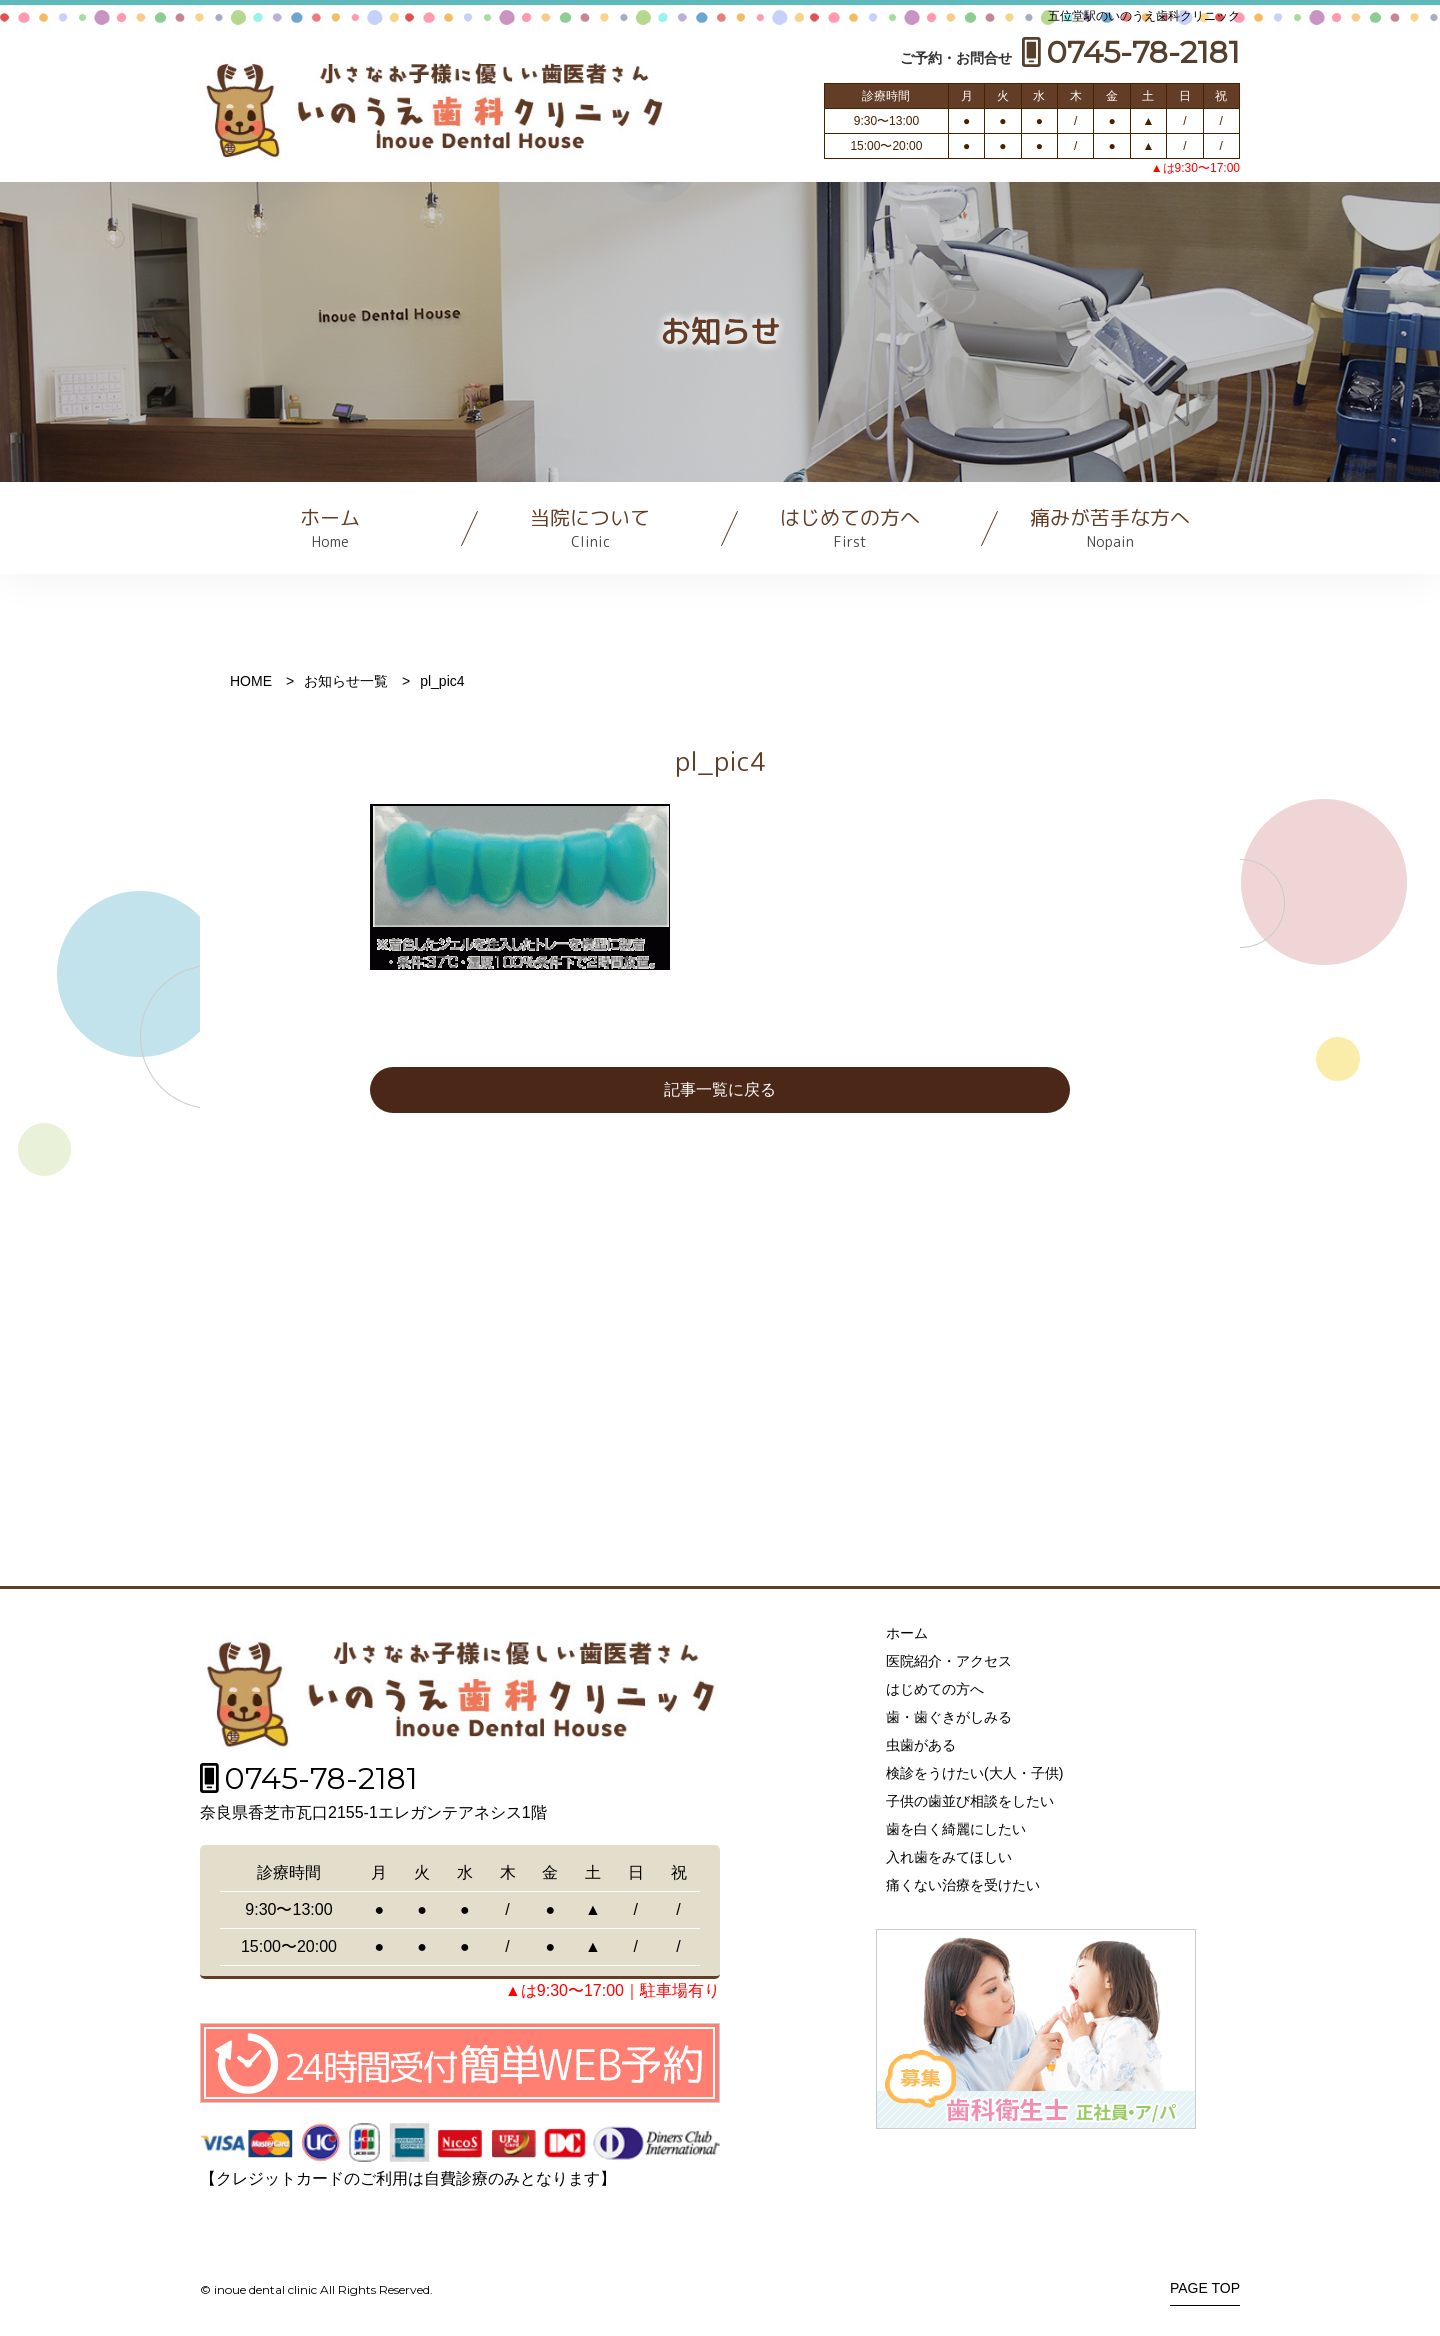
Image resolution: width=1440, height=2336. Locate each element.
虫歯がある (921, 1745)
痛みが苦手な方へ (1110, 527)
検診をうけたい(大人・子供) (974, 1773)
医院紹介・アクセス (949, 1661)
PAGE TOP (1205, 2288)
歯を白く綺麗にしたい (956, 1829)
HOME (251, 681)
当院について (590, 527)
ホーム (330, 527)
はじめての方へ (850, 527)
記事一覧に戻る (720, 1089)
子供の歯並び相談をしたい (970, 1801)
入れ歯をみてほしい (949, 1857)
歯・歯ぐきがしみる (949, 1717)
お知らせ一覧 (346, 681)
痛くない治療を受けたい (963, 1885)
